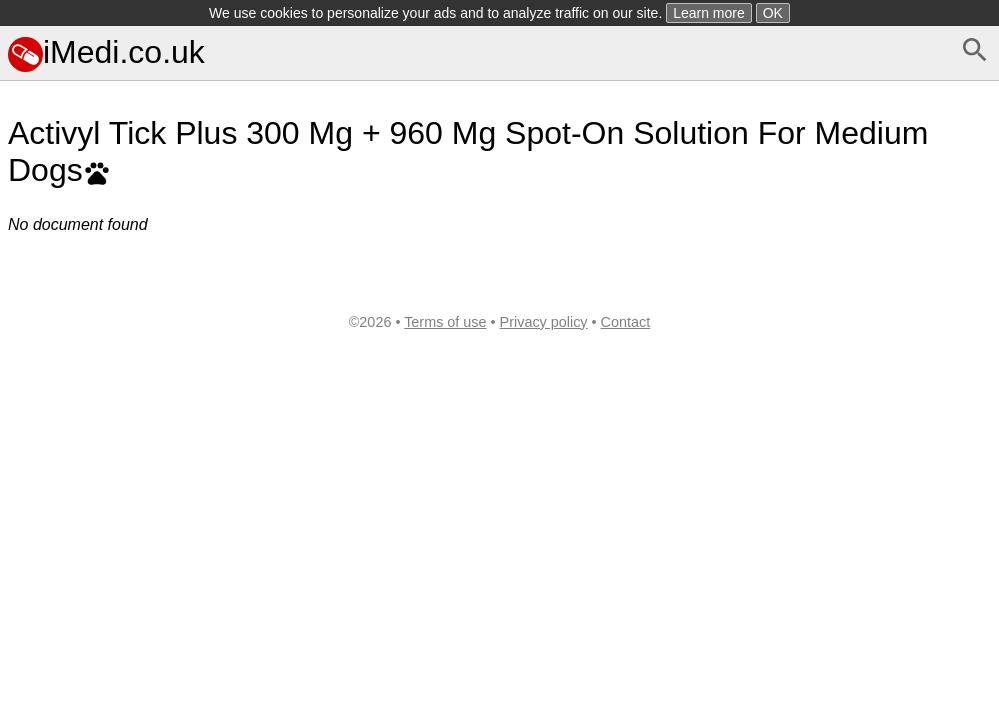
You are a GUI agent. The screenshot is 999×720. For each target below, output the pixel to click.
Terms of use (445, 322)
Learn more (709, 13)
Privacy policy (544, 322)
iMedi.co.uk (106, 52)
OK (773, 13)
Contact (626, 322)
